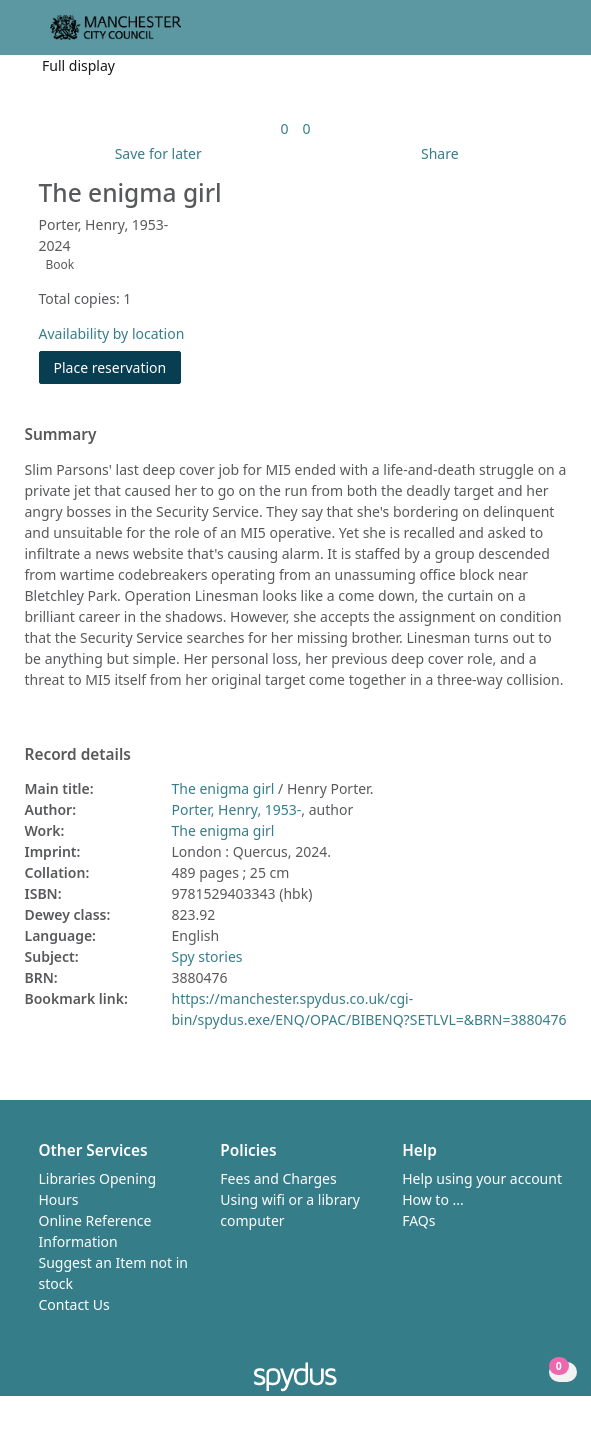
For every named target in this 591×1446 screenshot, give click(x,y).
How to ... (433, 1199)
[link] (284, 128)
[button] (521, 35)
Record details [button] (78, 755)
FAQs (418, 1220)
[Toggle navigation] (545, 35)
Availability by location (112, 333)
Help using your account (482, 1178)
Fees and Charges (278, 1178)
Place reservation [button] (118, 366)
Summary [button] (61, 435)
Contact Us (74, 1304)
